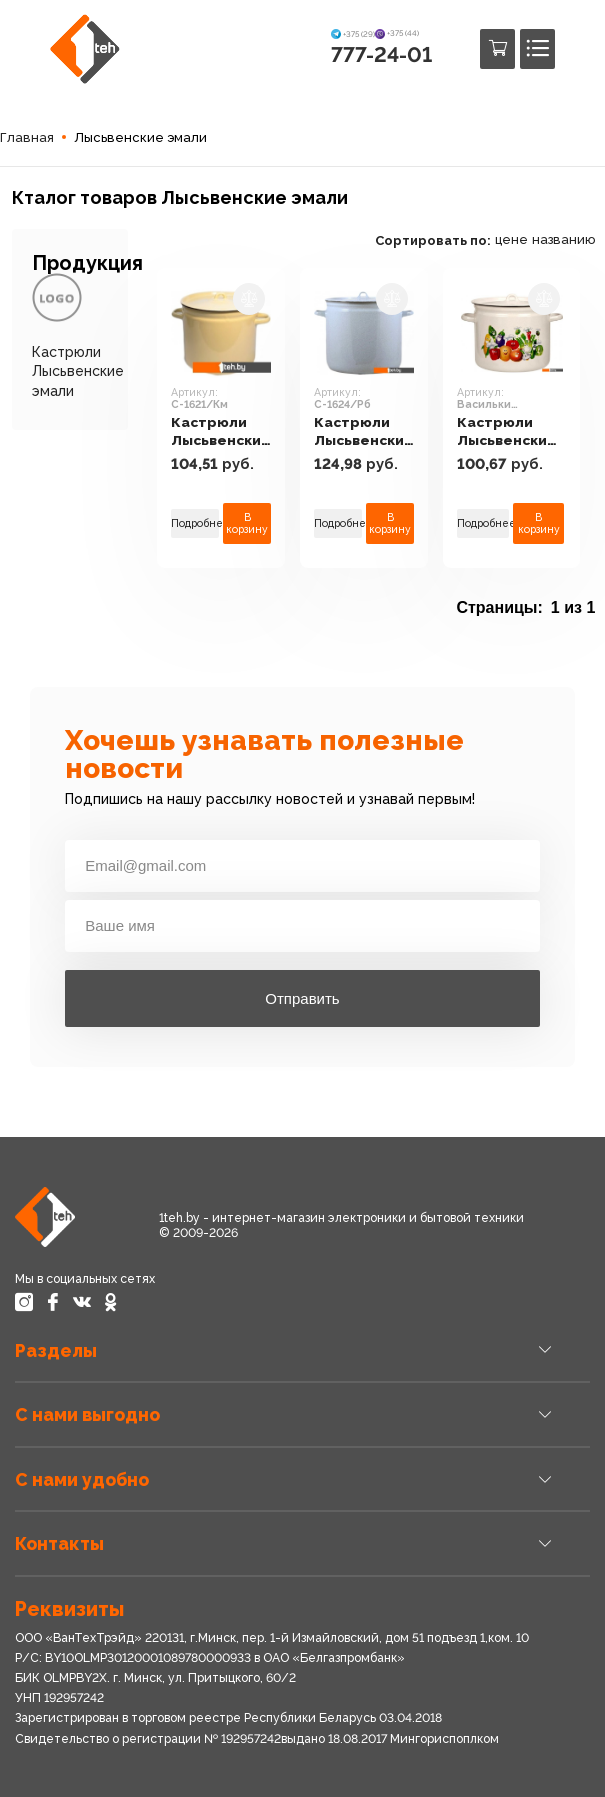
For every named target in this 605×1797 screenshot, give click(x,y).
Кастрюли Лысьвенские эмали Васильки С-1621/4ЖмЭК (522, 432)
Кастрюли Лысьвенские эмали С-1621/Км (223, 432)
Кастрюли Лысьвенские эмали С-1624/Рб (371, 432)
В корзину (250, 523)
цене (523, 239)
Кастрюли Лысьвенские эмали (78, 371)
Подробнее (196, 523)
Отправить (302, 998)
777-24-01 (381, 54)
